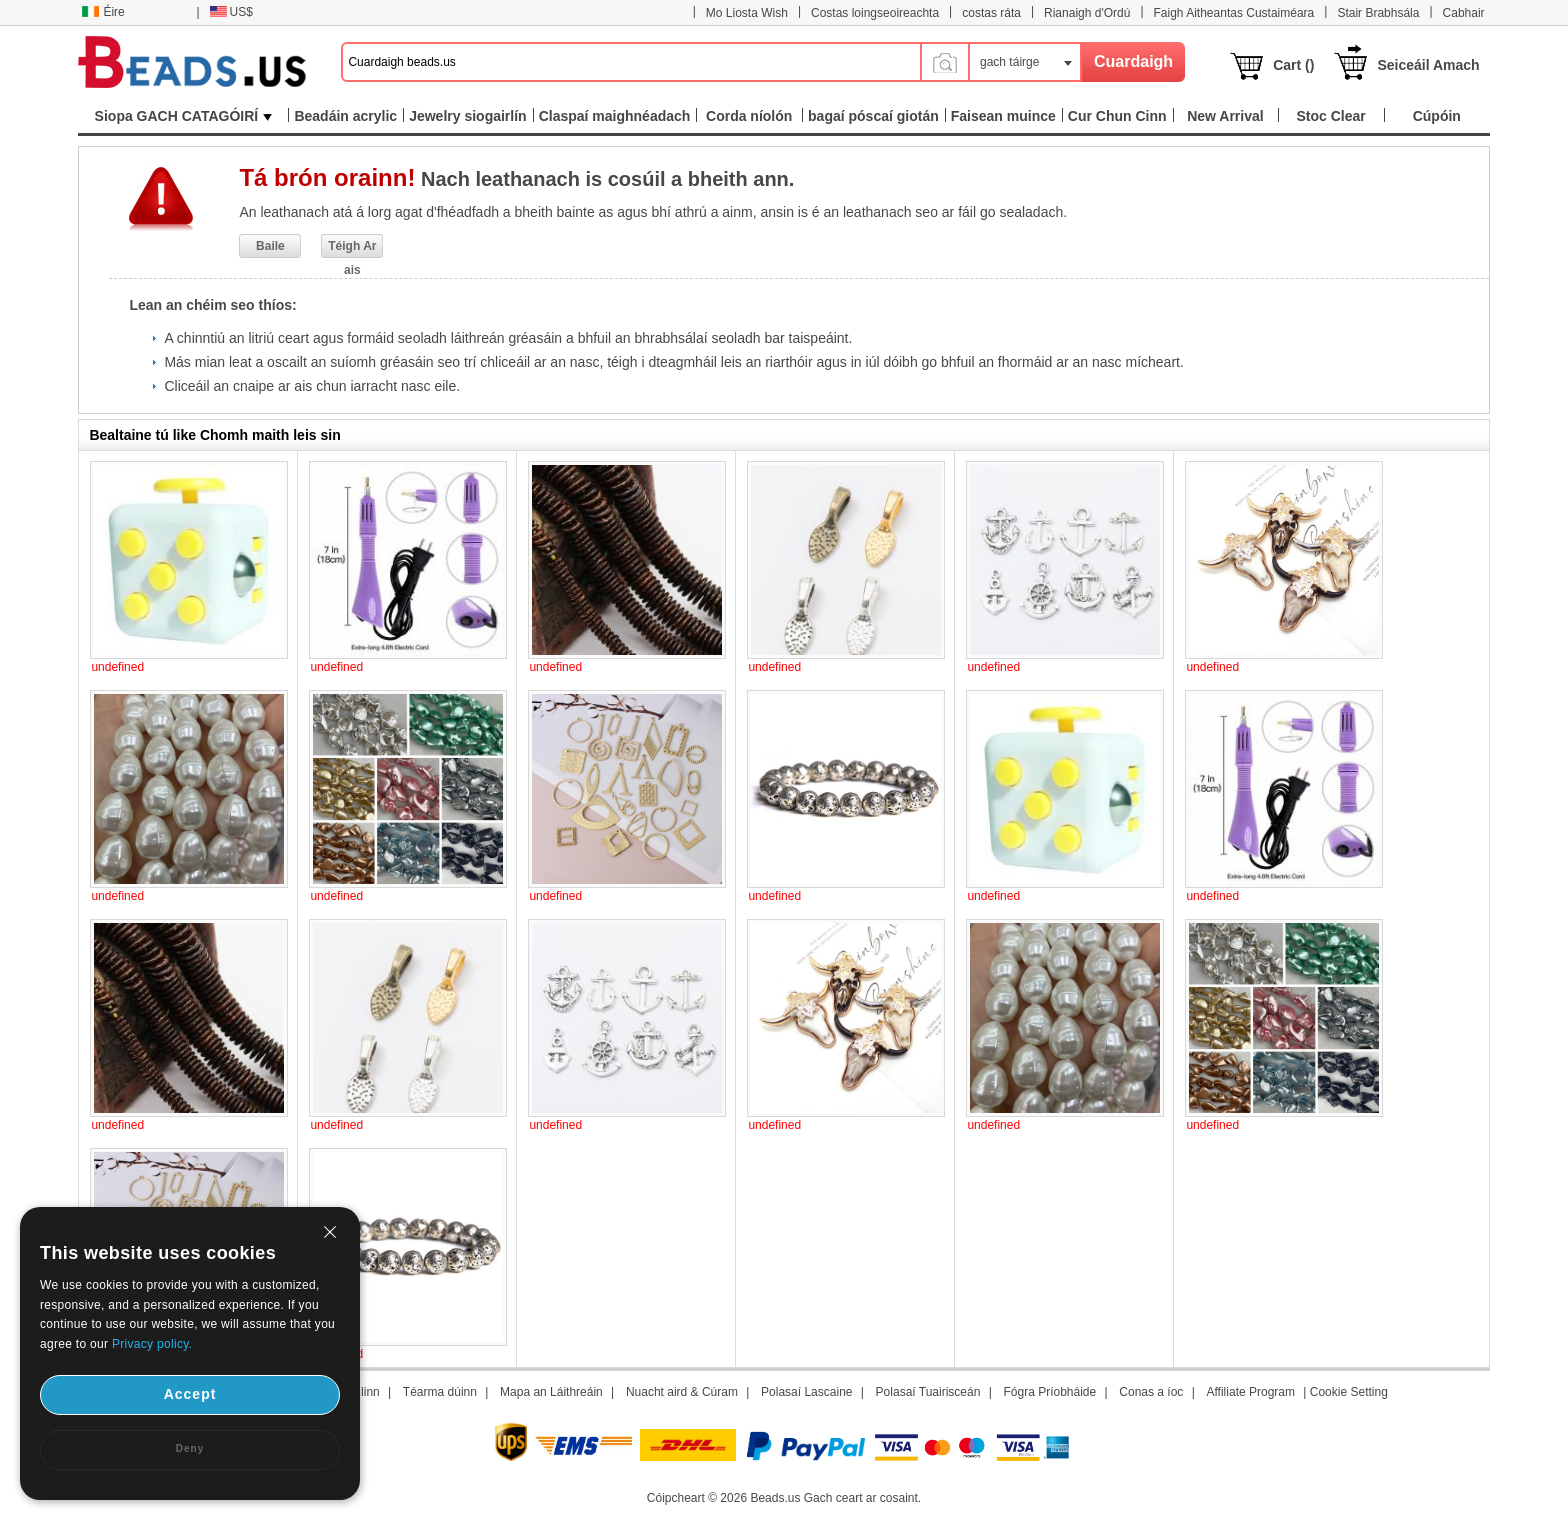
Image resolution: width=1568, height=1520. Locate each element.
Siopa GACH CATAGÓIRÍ (184, 116)
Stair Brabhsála (1378, 13)
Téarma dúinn (440, 1392)
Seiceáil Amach (1428, 65)
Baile (270, 246)
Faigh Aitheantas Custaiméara (1234, 13)
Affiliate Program (1251, 1392)
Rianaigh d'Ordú (1087, 13)
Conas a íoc (1151, 1392)
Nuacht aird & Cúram (682, 1392)
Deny (190, 1448)
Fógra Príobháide (1049, 1392)
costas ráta (991, 13)
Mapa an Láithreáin (551, 1392)
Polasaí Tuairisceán (928, 1392)
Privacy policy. (152, 1344)
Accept (190, 1394)
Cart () (1293, 65)
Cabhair (1464, 13)
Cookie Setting (1349, 1392)
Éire (103, 12)
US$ (231, 12)
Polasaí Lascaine (806, 1392)
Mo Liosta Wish (747, 13)
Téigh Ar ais (352, 248)
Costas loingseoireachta (875, 13)
